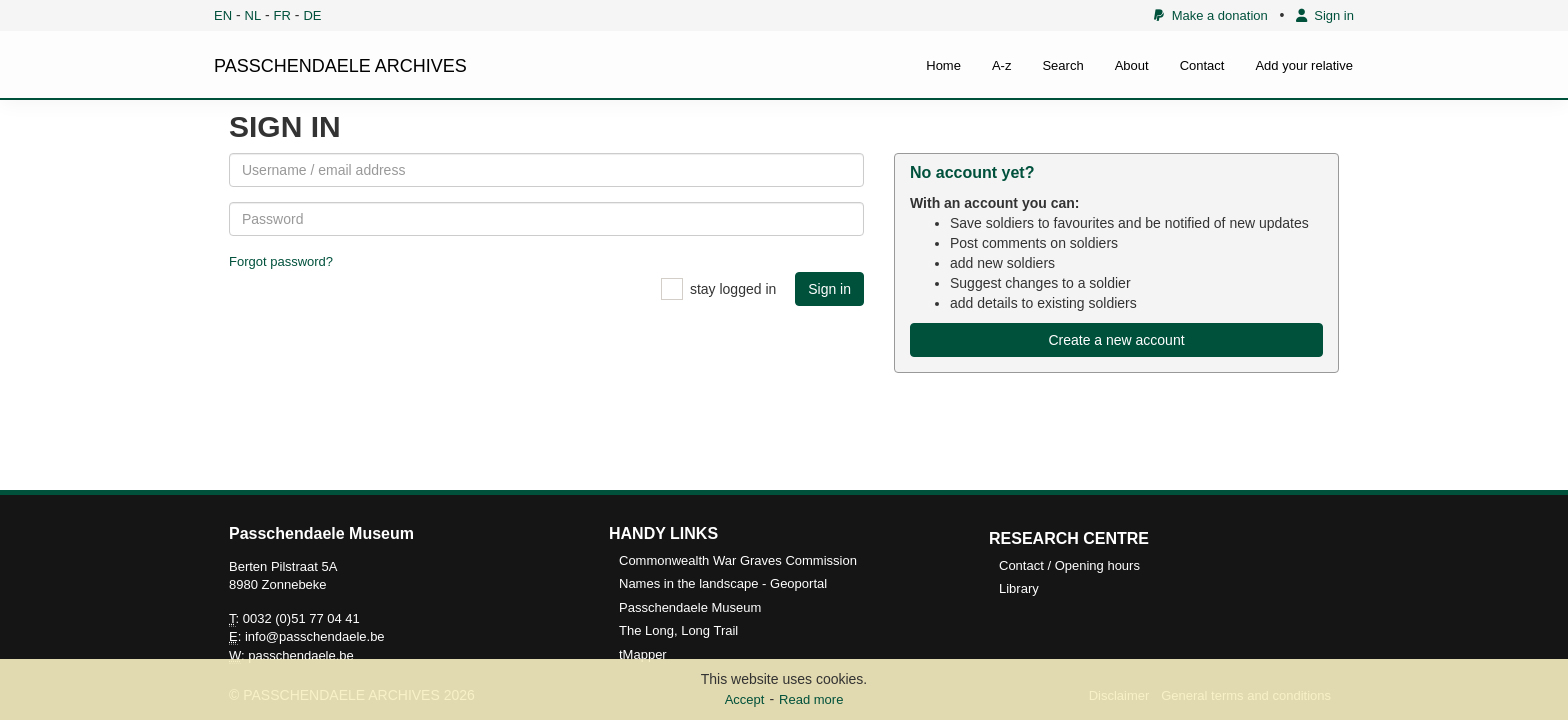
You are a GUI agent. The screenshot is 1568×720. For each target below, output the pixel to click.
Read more (811, 699)
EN (223, 15)
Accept (745, 699)
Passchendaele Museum (690, 607)
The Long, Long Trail (678, 630)
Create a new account (1116, 340)
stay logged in (733, 289)
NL (253, 15)
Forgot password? (281, 261)
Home (943, 65)
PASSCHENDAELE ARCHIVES (340, 66)
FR (282, 15)
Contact (1202, 65)
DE (312, 15)
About (1132, 65)
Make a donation (1210, 15)
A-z (1002, 65)
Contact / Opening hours (1069, 565)
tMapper (643, 654)
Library (1019, 588)
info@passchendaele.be (315, 636)
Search (1062, 65)
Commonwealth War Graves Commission (738, 560)
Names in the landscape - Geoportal (723, 583)
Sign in (1325, 15)
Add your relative (1304, 65)
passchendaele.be (301, 655)
